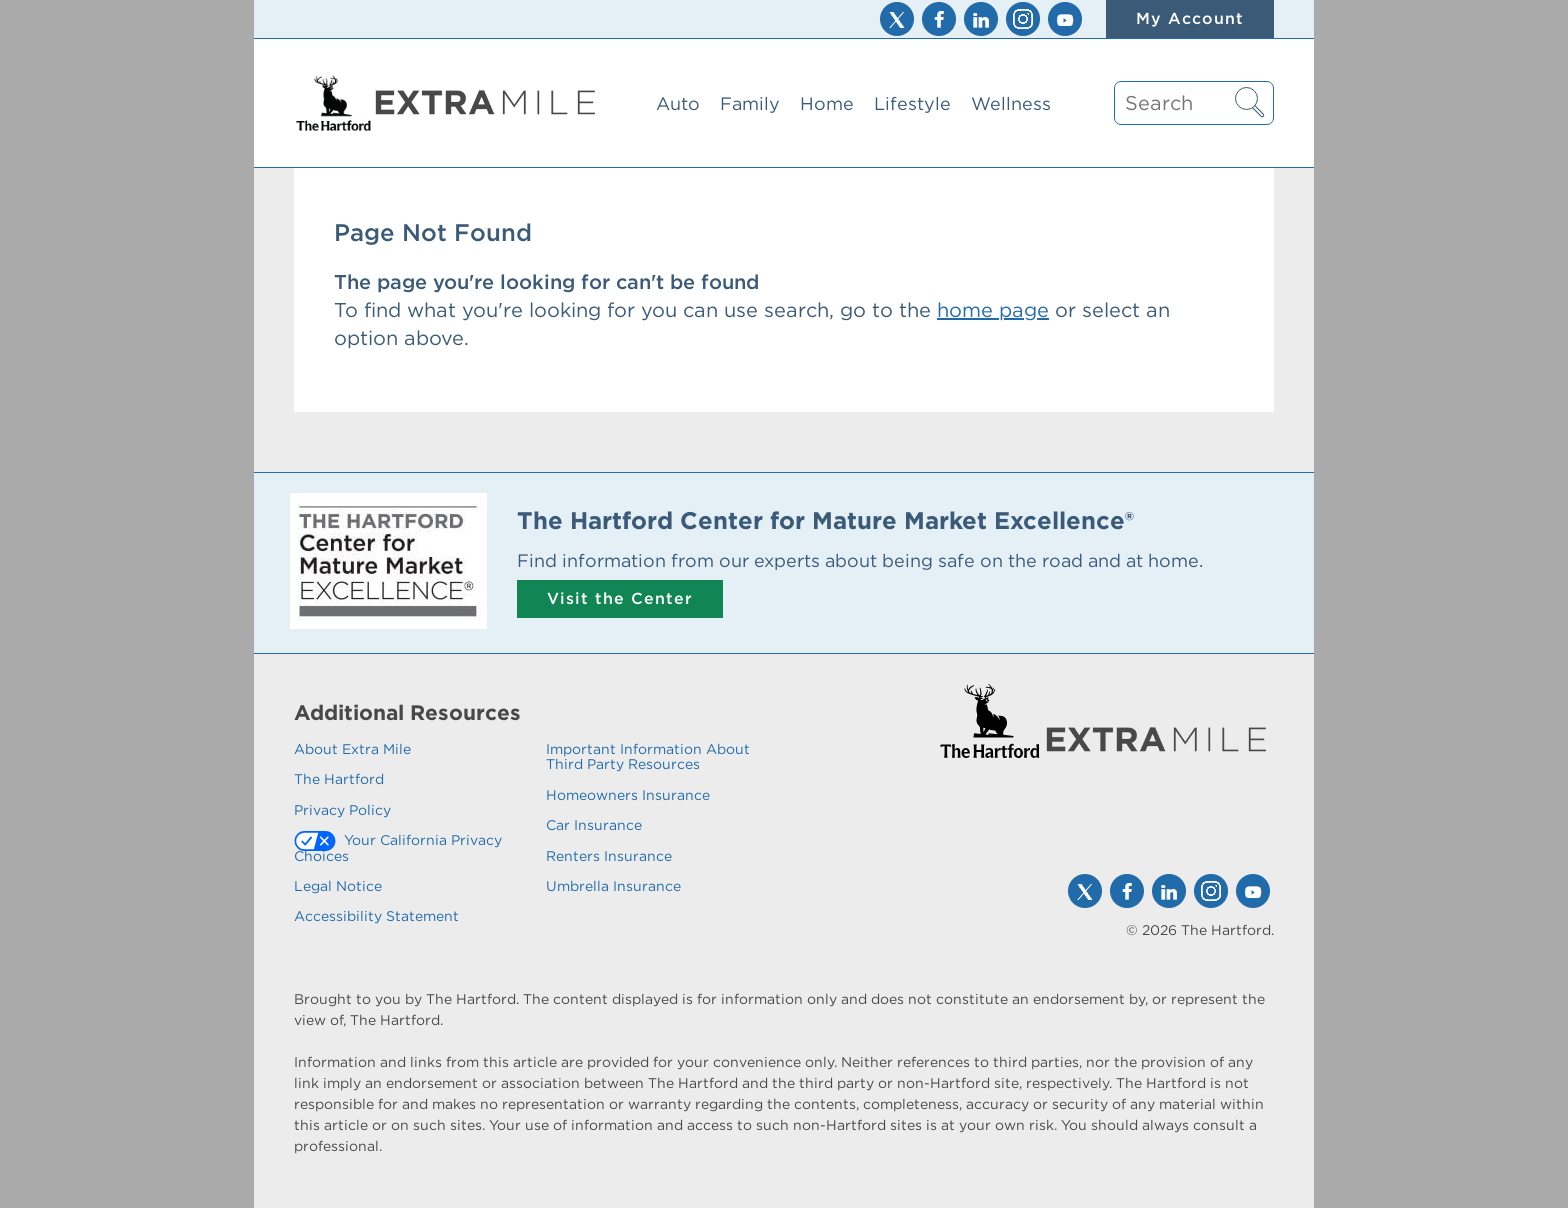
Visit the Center (620, 598)
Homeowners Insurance (628, 795)
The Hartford (339, 779)
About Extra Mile (352, 749)
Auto (678, 103)
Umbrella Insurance (613, 886)
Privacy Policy (342, 810)
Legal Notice (338, 886)
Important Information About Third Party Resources (648, 756)
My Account (1190, 18)
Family (750, 103)
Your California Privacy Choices (398, 847)
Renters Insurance (609, 856)
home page (993, 310)
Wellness (1011, 103)
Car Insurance (594, 825)
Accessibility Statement (376, 916)
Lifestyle (912, 103)
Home (827, 103)
